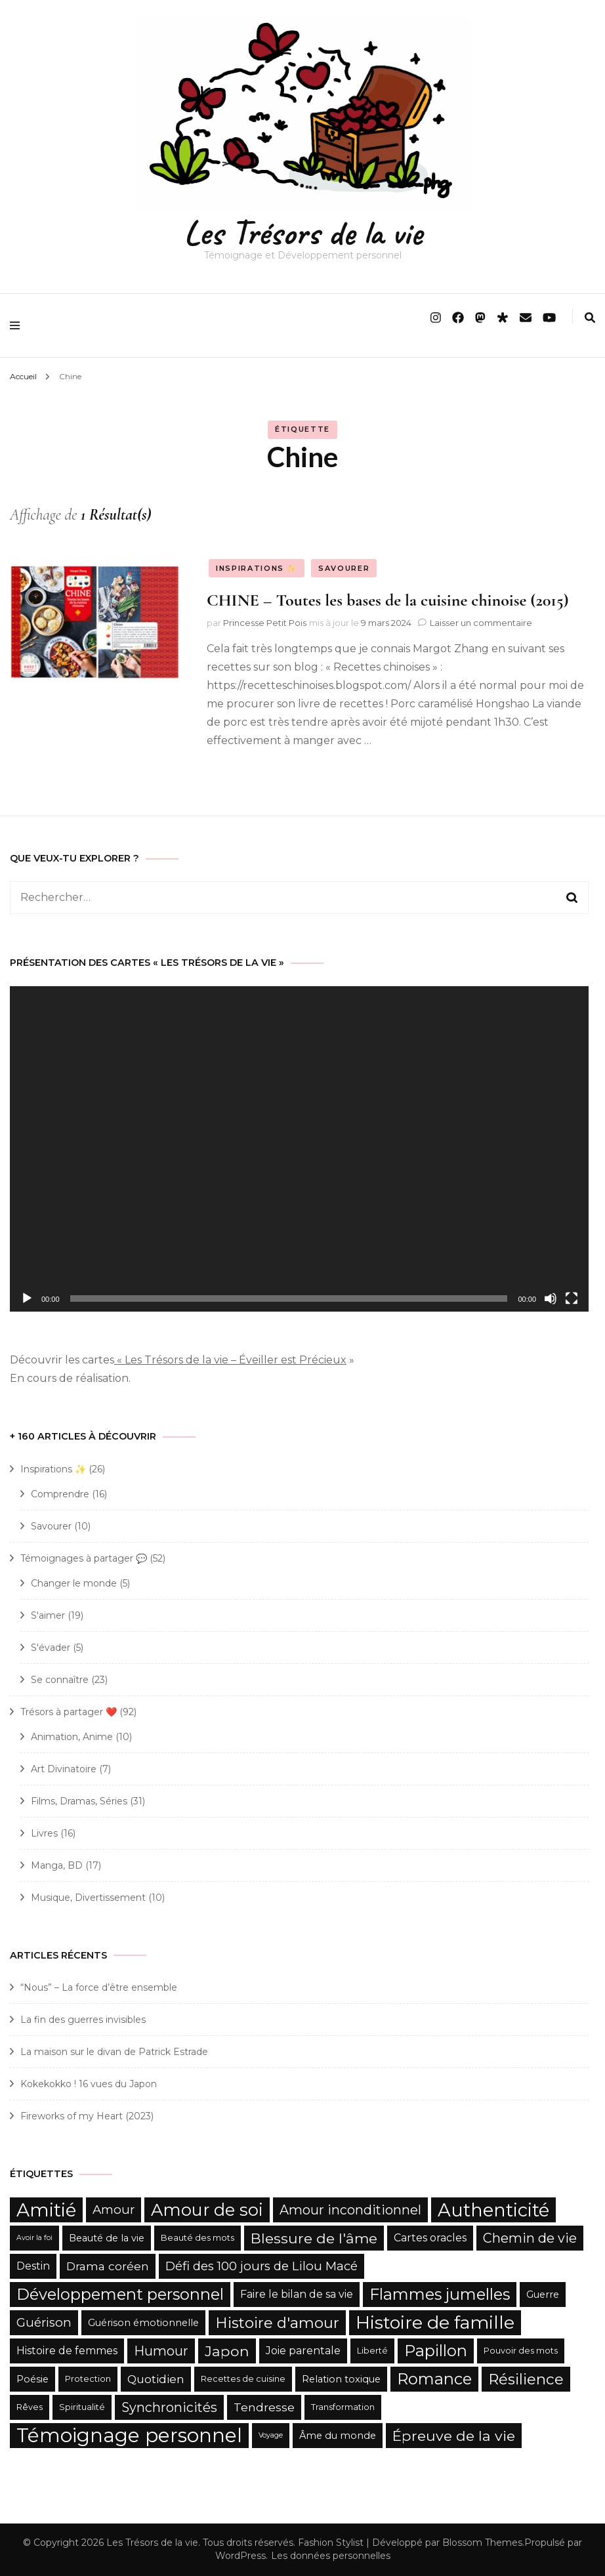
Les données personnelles (330, 2556)
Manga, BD (57, 1865)
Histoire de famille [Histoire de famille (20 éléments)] (435, 2322)
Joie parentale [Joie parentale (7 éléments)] (303, 2350)
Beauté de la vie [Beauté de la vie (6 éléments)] (106, 2238)
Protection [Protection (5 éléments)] (88, 2379)
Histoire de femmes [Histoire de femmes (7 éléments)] (66, 2350)
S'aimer (48, 1615)
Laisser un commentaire (481, 622)
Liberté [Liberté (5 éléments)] (372, 2351)
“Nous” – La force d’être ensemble (98, 1987)
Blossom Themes (482, 2542)
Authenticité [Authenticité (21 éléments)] (493, 2210)
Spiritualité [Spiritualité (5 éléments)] (82, 2407)
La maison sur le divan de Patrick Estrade (114, 2052)
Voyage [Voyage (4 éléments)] (271, 2435)
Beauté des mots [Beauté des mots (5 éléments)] (197, 2238)
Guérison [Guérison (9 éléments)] (44, 2322)
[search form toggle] (590, 317)
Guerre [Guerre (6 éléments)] (542, 2294)
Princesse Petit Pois (264, 622)
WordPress (240, 2556)
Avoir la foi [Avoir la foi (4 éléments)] (34, 2237)
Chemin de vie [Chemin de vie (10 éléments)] (530, 2238)
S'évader (50, 1647)
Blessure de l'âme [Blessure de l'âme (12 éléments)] (314, 2238)
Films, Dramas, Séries (79, 1801)
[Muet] (550, 1298)
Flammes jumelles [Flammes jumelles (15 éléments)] (439, 2294)
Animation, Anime (72, 1737)
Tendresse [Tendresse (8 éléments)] (264, 2407)
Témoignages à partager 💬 (83, 1558)
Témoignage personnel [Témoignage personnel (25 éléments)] (129, 2435)
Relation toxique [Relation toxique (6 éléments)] (341, 2379)
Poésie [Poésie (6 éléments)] (32, 2379)
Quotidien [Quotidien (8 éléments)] (155, 2379)
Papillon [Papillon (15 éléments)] (435, 2350)
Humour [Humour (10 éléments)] (161, 2351)
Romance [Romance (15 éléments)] (434, 2378)
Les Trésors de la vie (303, 233)
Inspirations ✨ (256, 568)
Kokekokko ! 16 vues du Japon (88, 2084)
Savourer (343, 568)
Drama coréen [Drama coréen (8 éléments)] (107, 2266)
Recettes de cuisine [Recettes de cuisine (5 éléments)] (243, 2379)
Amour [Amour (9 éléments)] (114, 2209)
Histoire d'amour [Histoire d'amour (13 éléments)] (277, 2323)
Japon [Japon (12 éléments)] (227, 2350)
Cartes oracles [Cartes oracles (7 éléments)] (430, 2238)
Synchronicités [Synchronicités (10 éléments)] (169, 2407)
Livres (44, 1833)
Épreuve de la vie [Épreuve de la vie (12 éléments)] (453, 2435)
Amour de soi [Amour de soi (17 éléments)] (207, 2209)
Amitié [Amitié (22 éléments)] (46, 2210)
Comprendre (60, 1494)
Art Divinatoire (63, 1769)
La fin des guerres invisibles (83, 2019)
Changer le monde (74, 1583)
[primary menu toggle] (18, 325)
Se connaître (60, 1680)
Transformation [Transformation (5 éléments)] (343, 2407)
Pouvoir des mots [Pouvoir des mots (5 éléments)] (521, 2351)
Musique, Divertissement (88, 1897)
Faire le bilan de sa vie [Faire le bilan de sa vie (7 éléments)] (296, 2294)
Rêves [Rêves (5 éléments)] (29, 2407)
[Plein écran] (571, 1298)
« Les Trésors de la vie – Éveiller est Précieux (230, 1360)
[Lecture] (26, 1298)
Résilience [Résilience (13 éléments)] (526, 2379)
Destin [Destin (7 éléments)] (33, 2266)
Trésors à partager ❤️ (68, 1712)
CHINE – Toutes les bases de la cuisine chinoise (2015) (388, 600)
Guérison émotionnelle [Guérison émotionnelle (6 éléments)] (143, 2323)
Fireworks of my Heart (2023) (87, 2116)
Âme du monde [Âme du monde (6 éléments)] (337, 2435)
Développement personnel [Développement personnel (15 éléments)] (120, 2294)
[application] (299, 1149)
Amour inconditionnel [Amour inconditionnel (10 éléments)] (350, 2210)
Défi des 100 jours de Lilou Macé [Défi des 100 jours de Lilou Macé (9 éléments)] (261, 2266)
